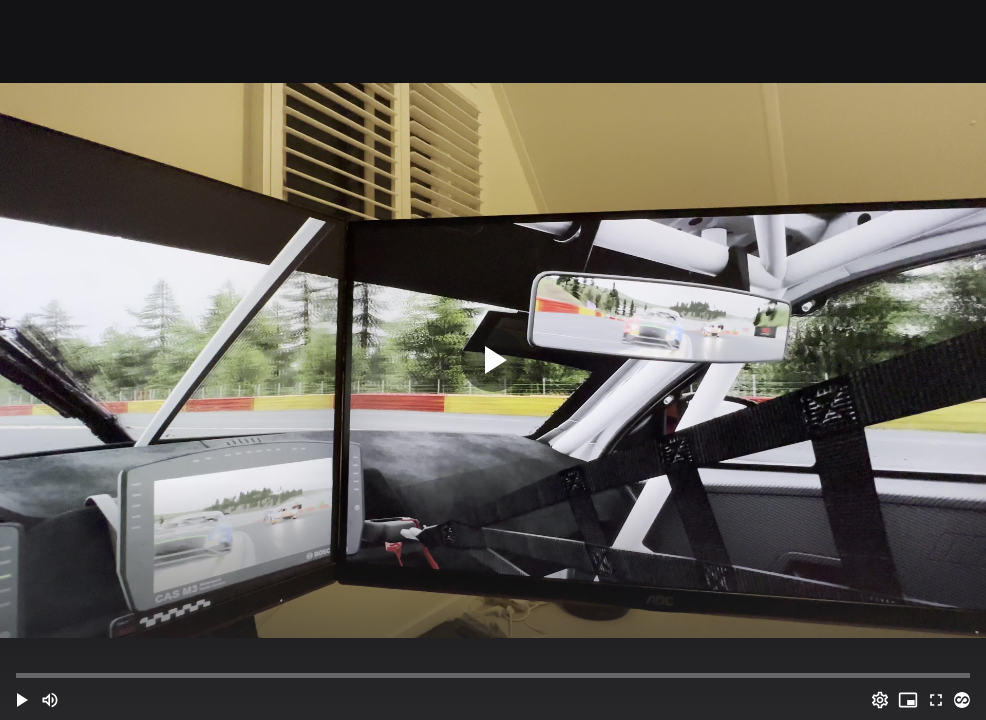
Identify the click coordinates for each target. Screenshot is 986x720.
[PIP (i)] (908, 700)
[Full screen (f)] (936, 700)
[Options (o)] (880, 700)
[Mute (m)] (50, 700)
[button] (22, 700)
